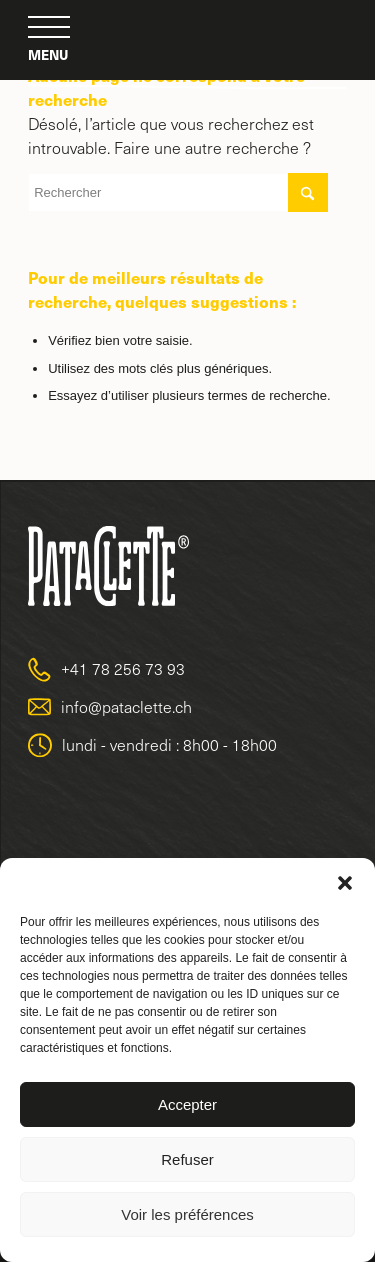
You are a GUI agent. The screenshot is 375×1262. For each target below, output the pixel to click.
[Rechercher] (178, 192)
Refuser (187, 1159)
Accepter (187, 1104)
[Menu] (49, 27)
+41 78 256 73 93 (123, 668)
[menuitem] (49, 27)
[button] (345, 883)
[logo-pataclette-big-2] (188, 40)
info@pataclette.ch (126, 706)
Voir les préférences (187, 1214)
